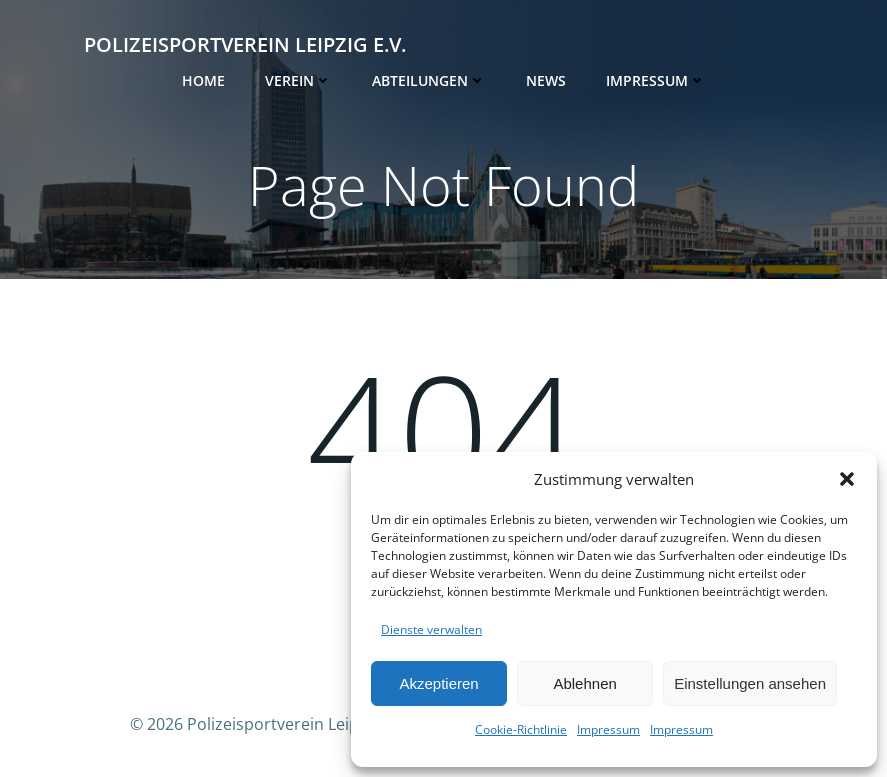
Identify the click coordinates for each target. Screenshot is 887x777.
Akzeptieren (438, 683)
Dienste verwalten (431, 629)
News (546, 80)
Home (203, 80)
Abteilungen (429, 80)
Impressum (608, 729)
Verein (298, 80)
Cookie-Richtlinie (521, 729)
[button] (847, 479)
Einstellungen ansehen (750, 683)
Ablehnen (584, 683)
